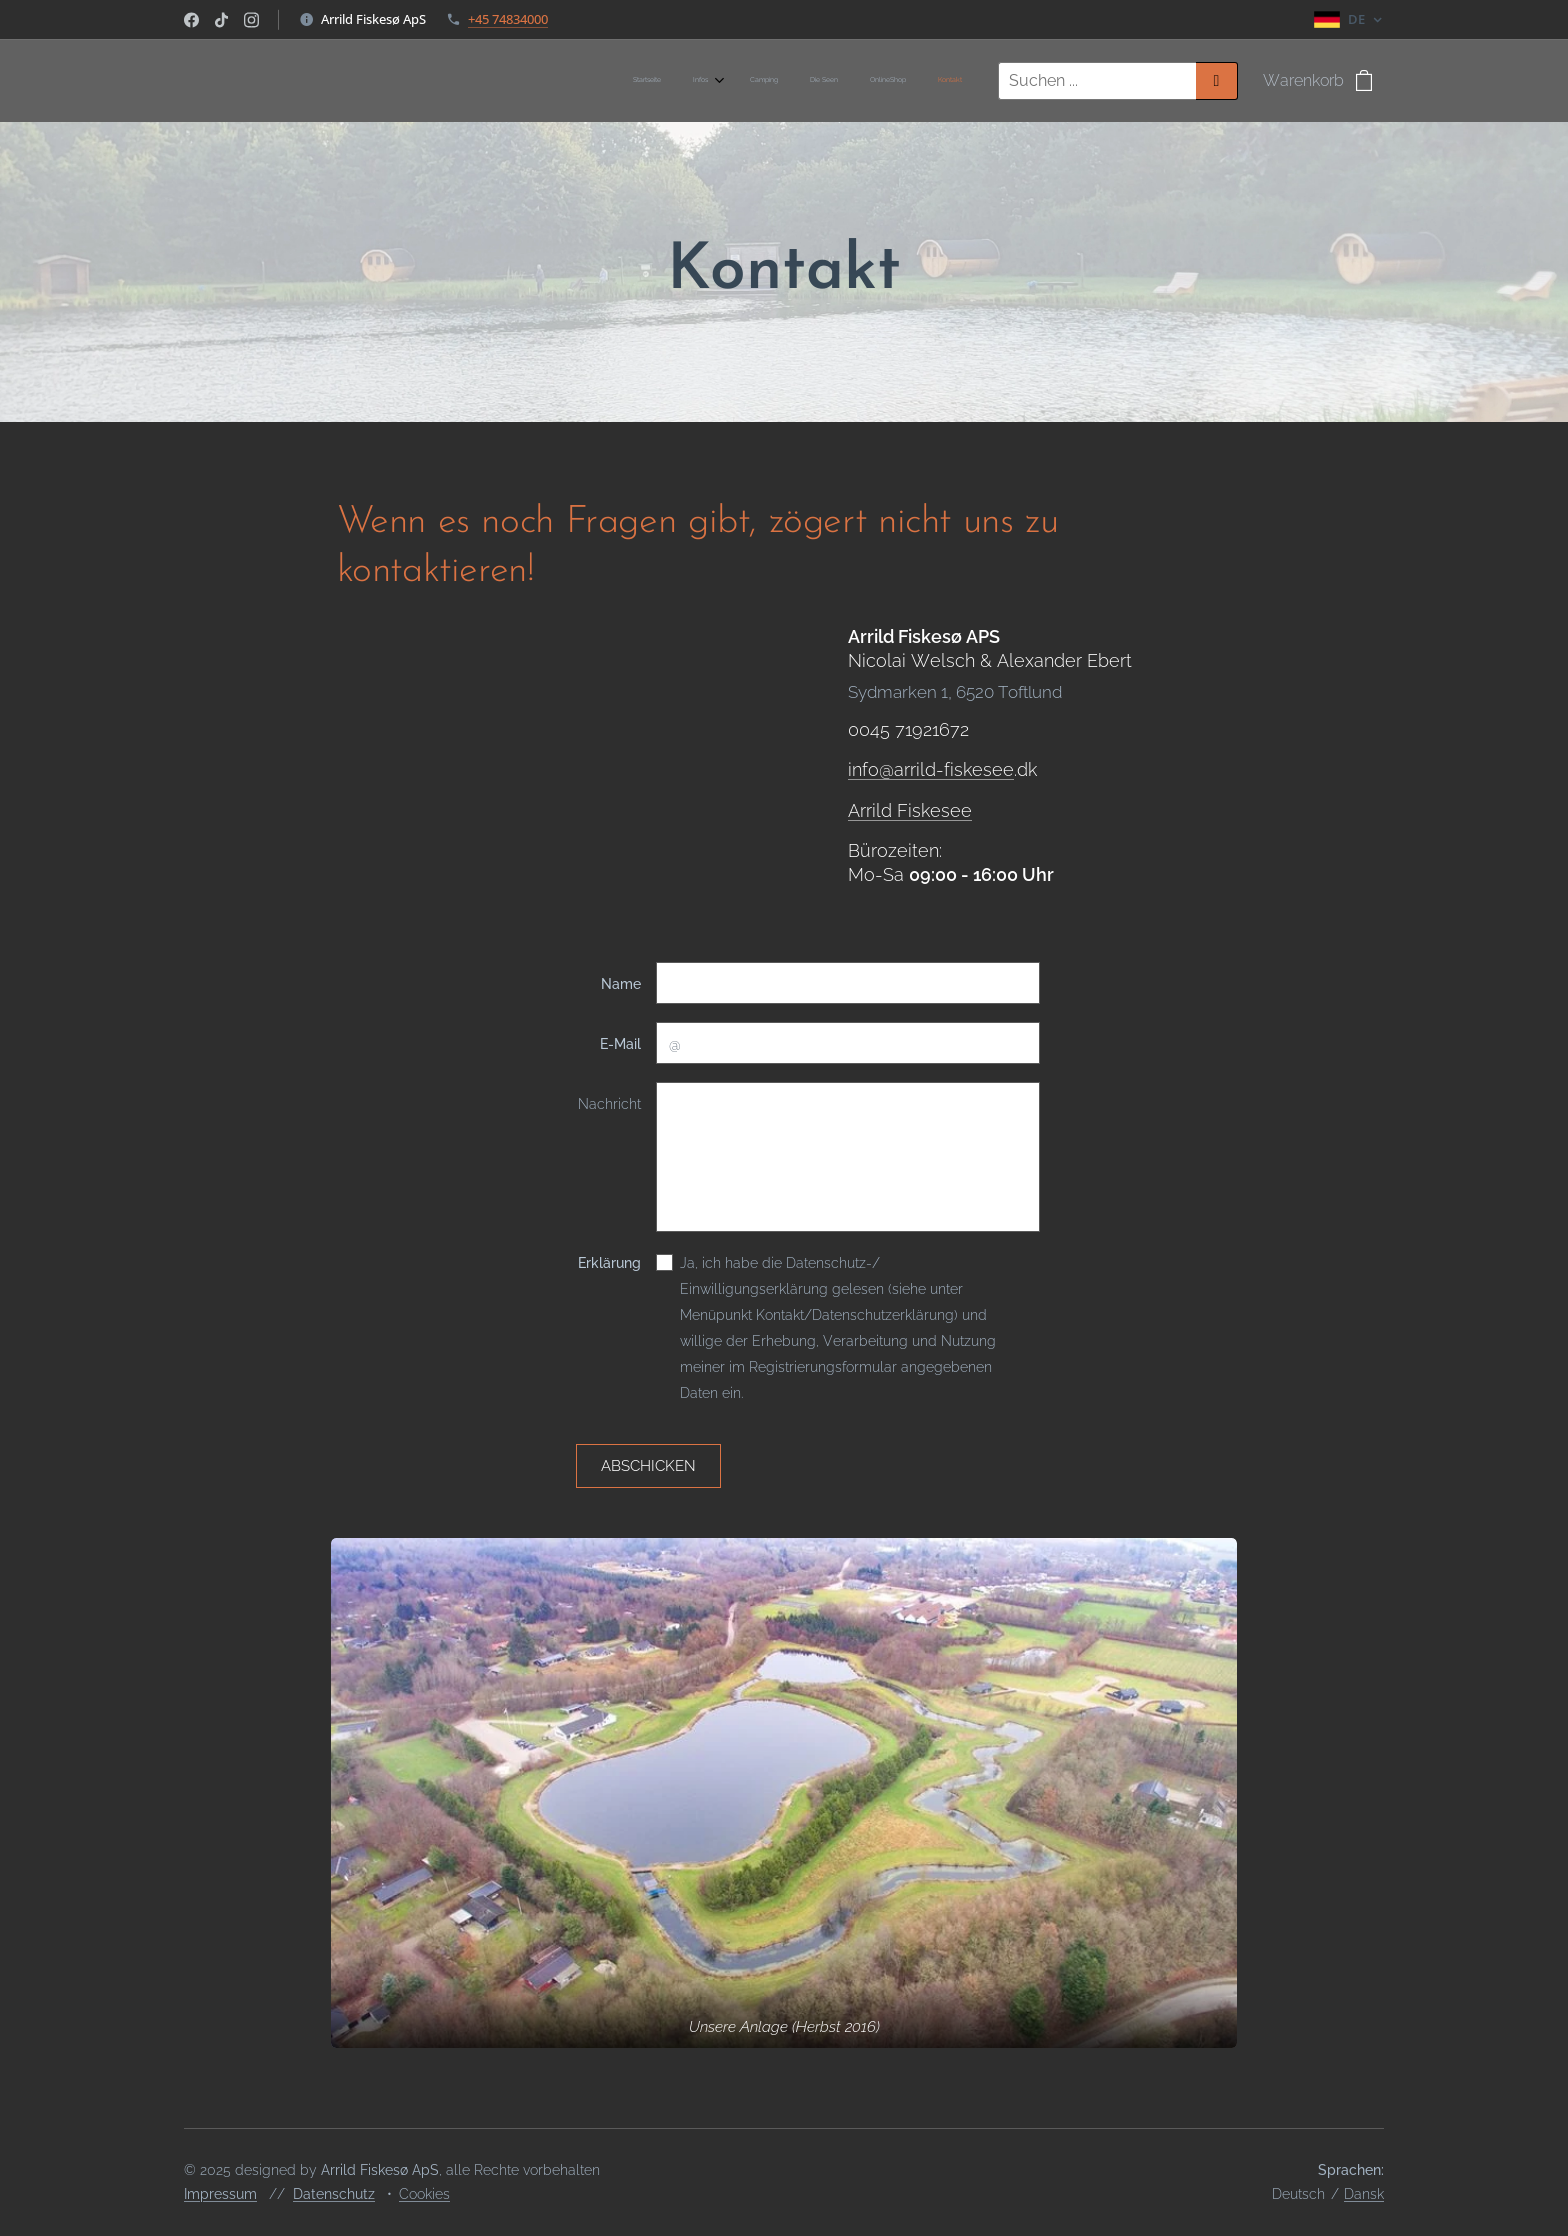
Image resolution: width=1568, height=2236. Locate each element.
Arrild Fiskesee (910, 809)
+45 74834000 (508, 19)
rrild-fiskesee (959, 769)
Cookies (424, 2194)
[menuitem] (797, 81)
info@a (876, 769)
